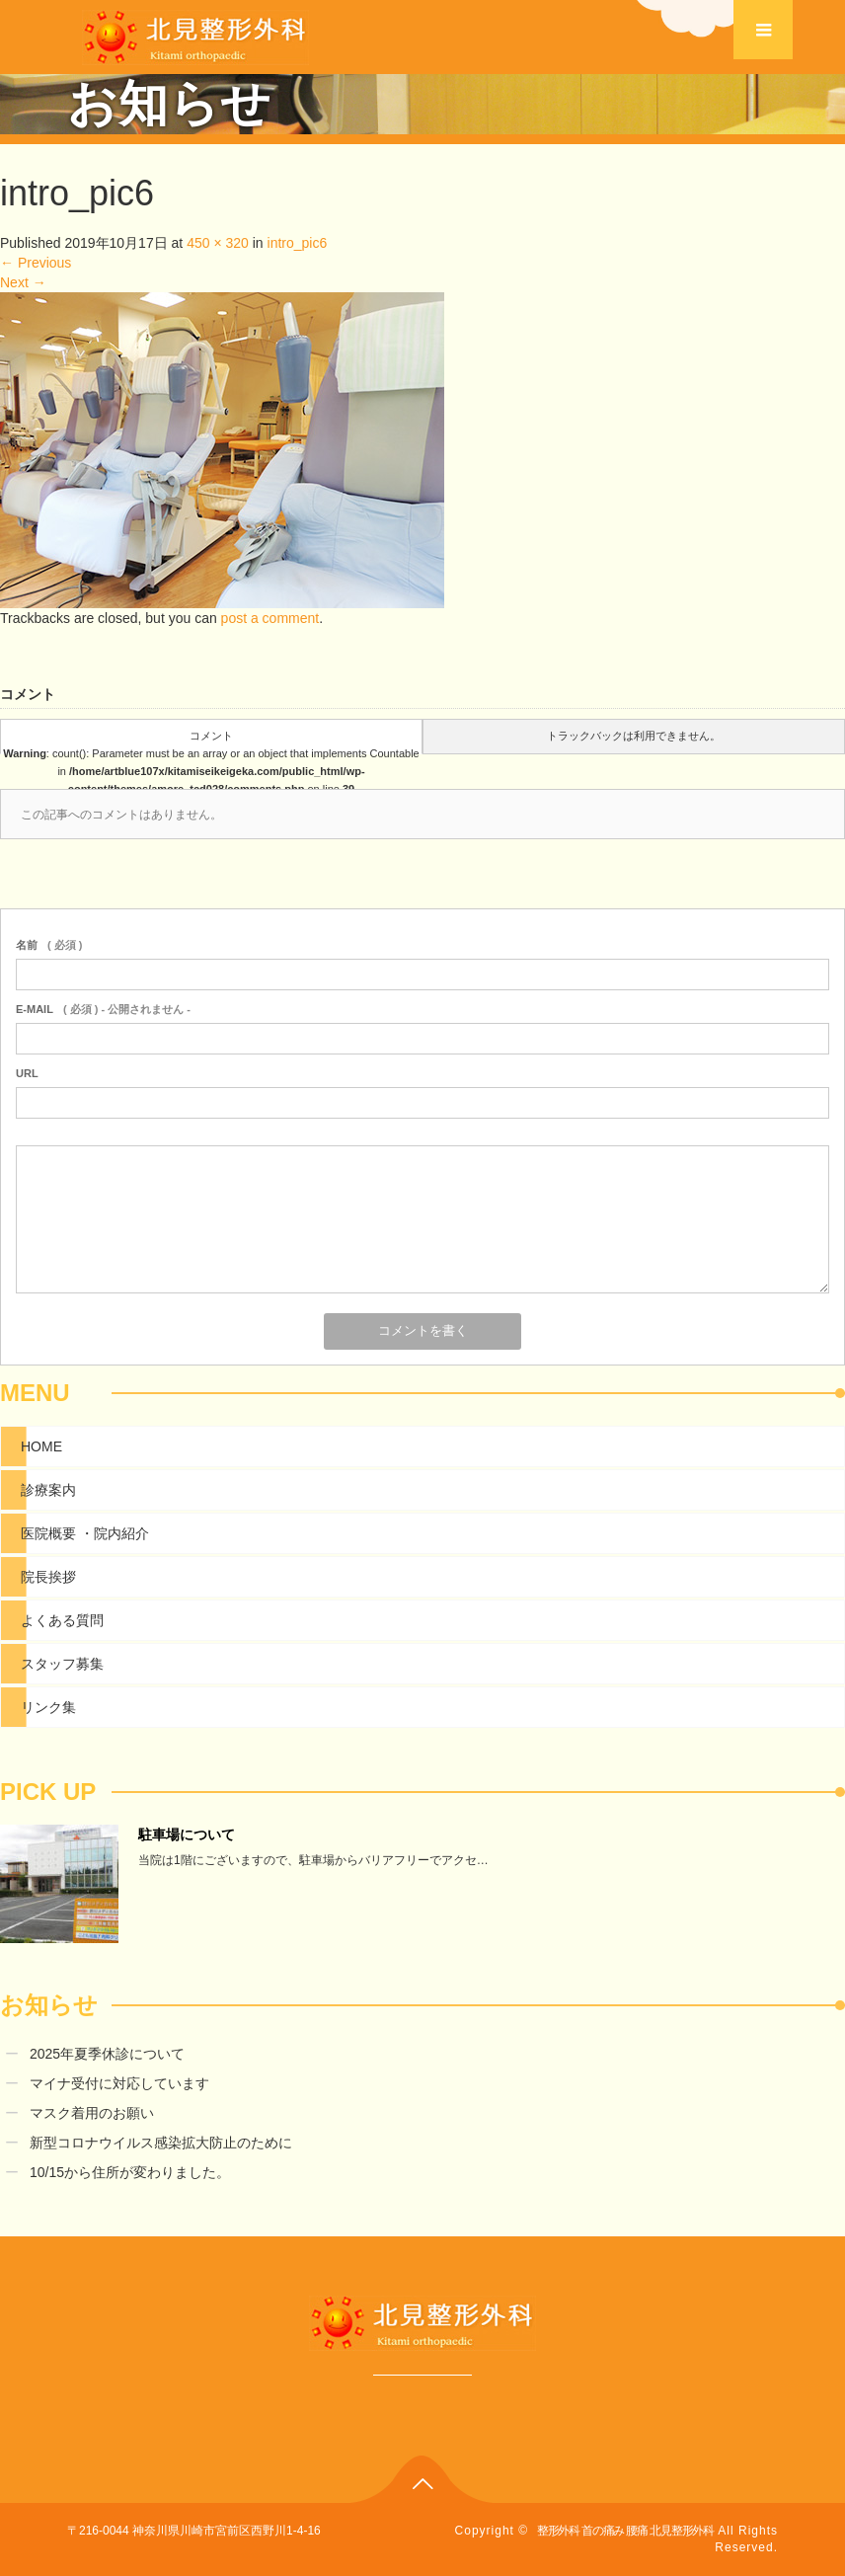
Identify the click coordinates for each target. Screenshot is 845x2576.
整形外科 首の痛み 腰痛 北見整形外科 (625, 2530)
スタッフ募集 (62, 1664)
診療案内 (48, 1490)
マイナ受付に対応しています (119, 2083)
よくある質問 (62, 1620)
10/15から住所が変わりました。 (130, 2172)
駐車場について (186, 1834)
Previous (35, 263)
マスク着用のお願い (92, 2113)
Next (23, 282)
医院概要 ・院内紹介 (85, 1533)
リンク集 (48, 1707)
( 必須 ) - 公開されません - (103, 1009)
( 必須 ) (49, 945)
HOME (41, 1446)
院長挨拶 (48, 1577)
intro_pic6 (298, 243)
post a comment (270, 618)
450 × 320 (218, 243)
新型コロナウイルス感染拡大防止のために (161, 2142)
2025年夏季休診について (107, 2054)
